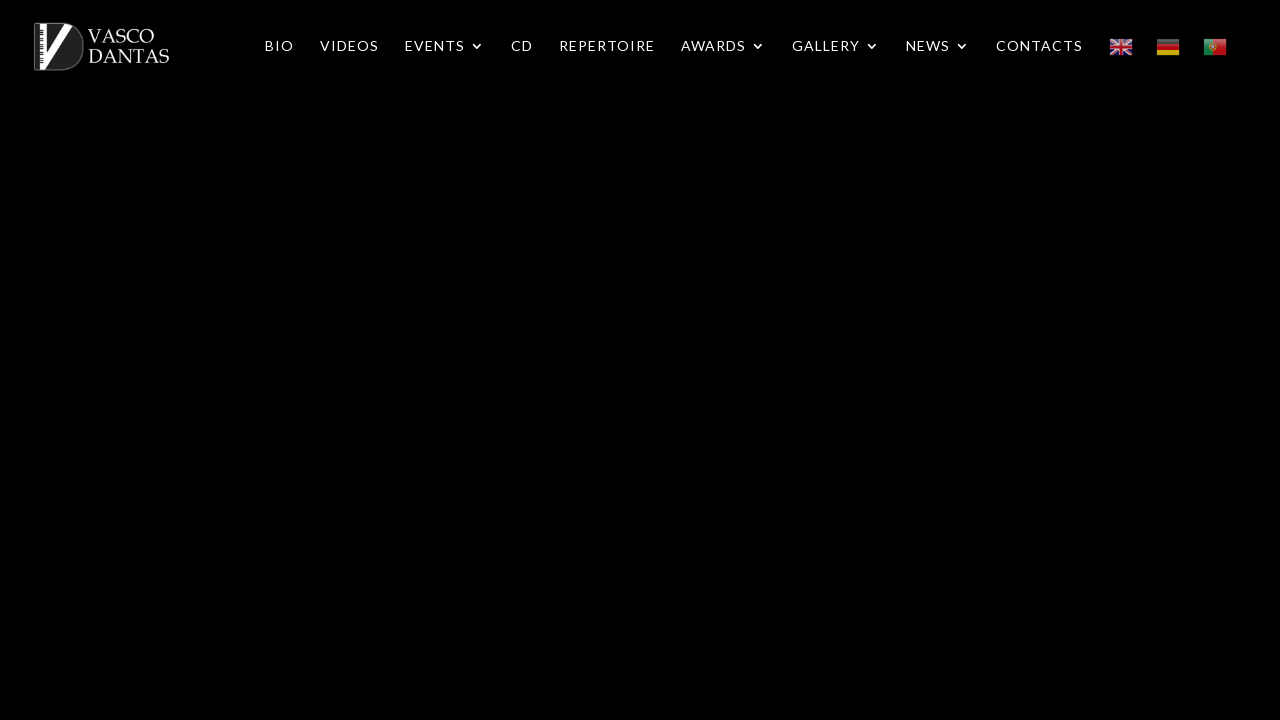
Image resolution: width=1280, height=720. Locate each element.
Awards (713, 46)
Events (435, 46)
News (928, 46)
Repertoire (607, 46)
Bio (279, 46)
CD (522, 46)
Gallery (826, 46)
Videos (349, 46)
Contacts (1039, 46)
